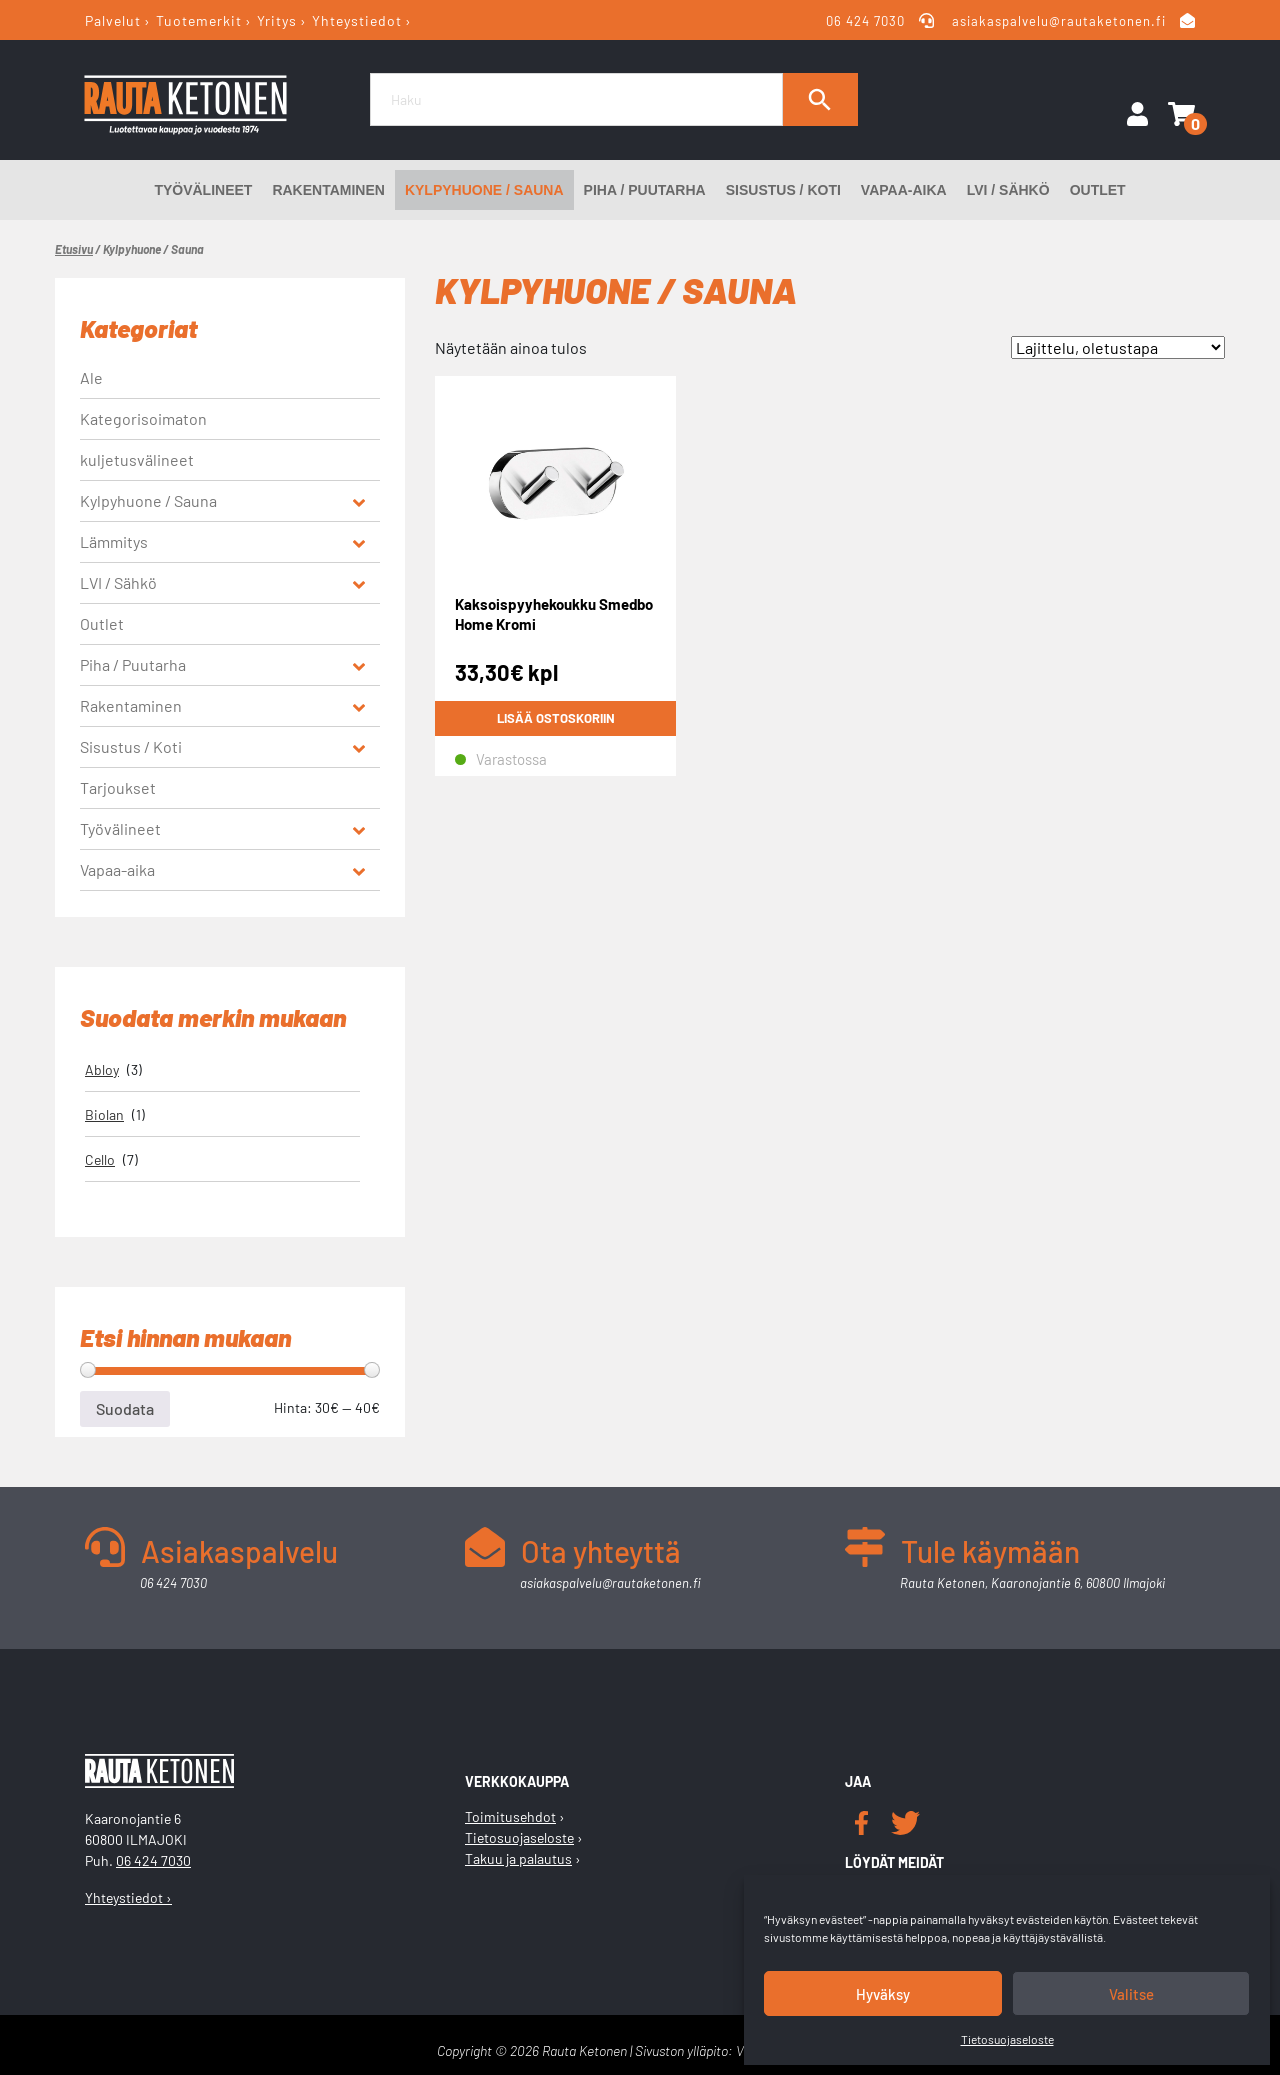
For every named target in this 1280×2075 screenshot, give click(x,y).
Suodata (125, 1408)
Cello (100, 1159)
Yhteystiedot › (128, 1897)
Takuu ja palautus (518, 1858)
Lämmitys (114, 541)
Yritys (277, 20)
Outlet (1098, 190)
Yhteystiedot (357, 20)
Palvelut (113, 20)
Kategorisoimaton (143, 418)
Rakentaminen (328, 190)
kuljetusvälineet (137, 459)
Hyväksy (883, 1994)
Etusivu (74, 249)
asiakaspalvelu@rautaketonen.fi (1059, 21)
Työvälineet (203, 190)
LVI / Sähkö (1008, 190)
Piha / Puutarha (645, 190)
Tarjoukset (118, 787)
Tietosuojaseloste (1007, 2039)
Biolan (104, 1114)
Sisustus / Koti (783, 190)
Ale (91, 377)
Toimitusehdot (510, 1816)
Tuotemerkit (199, 20)
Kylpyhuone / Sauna (484, 190)
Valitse (1131, 1994)
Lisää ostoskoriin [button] (556, 718)
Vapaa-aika (904, 190)
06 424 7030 (866, 21)
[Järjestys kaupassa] (1118, 347)
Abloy (102, 1069)
